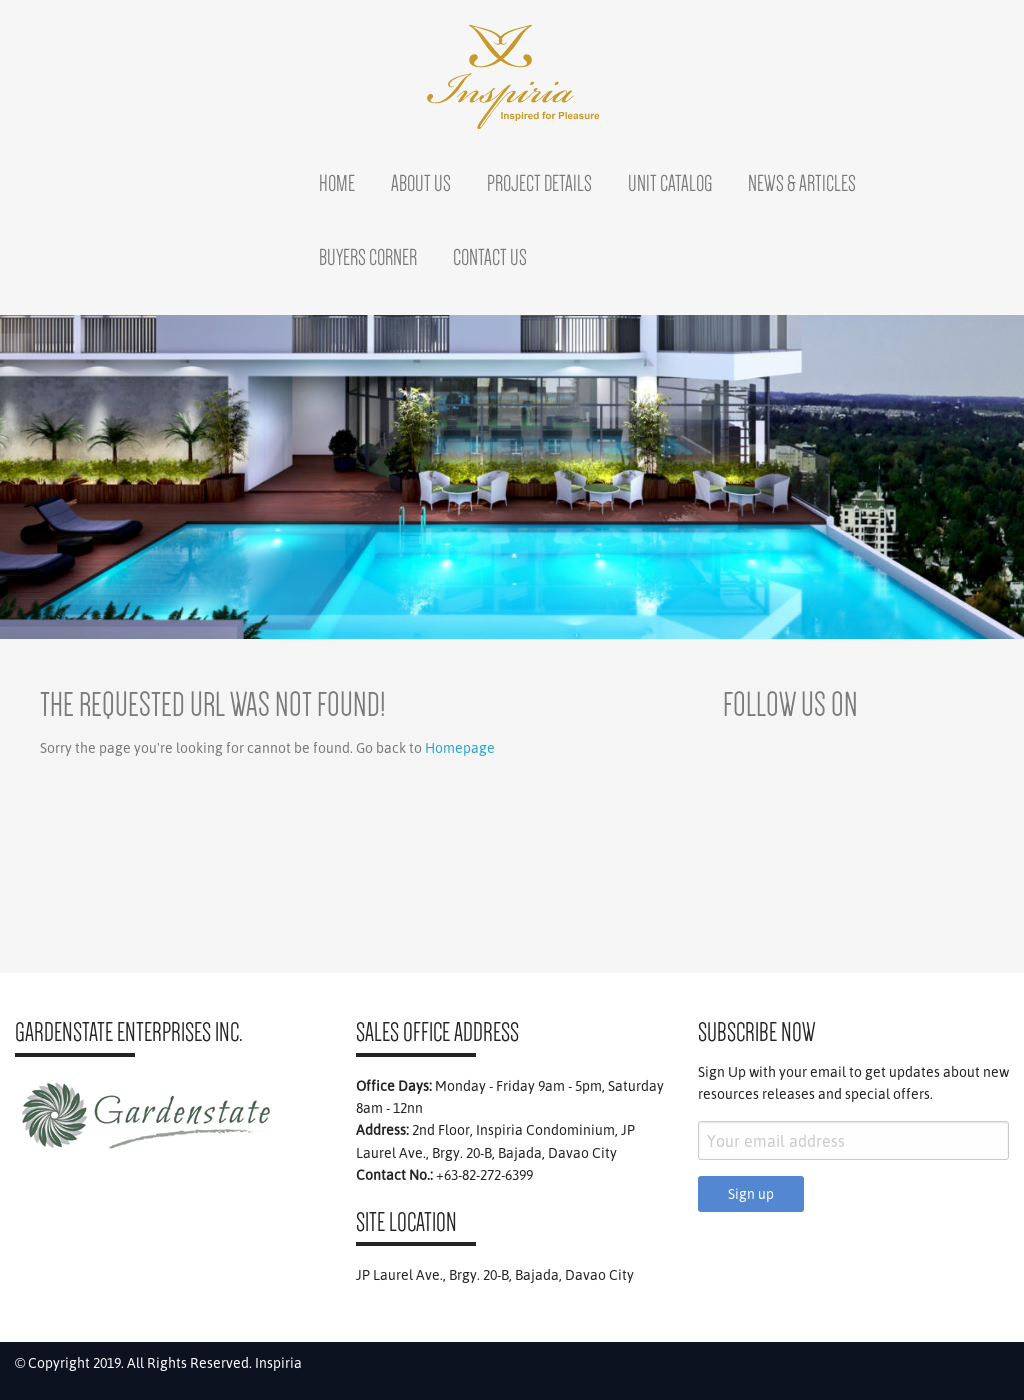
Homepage (460, 748)
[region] (512, 477)
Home (337, 183)
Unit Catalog (670, 183)
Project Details (539, 183)
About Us (421, 183)
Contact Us (490, 257)
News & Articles (802, 183)
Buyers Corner (368, 257)
